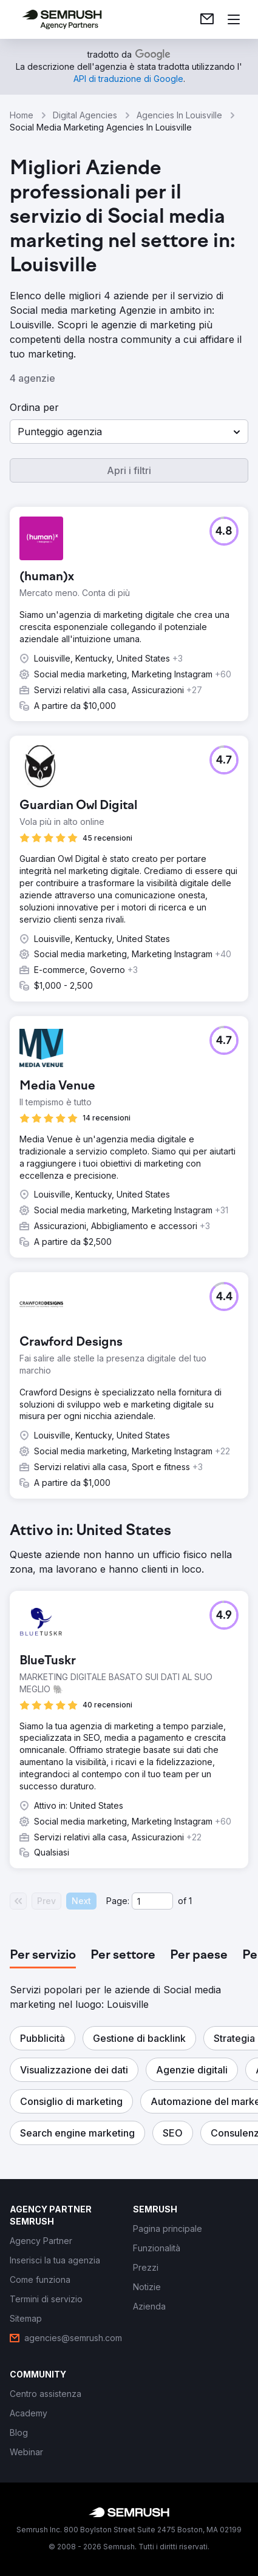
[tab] (43, 1956)
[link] (207, 19)
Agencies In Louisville (179, 115)
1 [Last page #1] (190, 1901)
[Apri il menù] (233, 19)
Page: (117, 1901)
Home (21, 115)
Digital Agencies (85, 115)
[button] (129, 431)
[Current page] (152, 1901)
